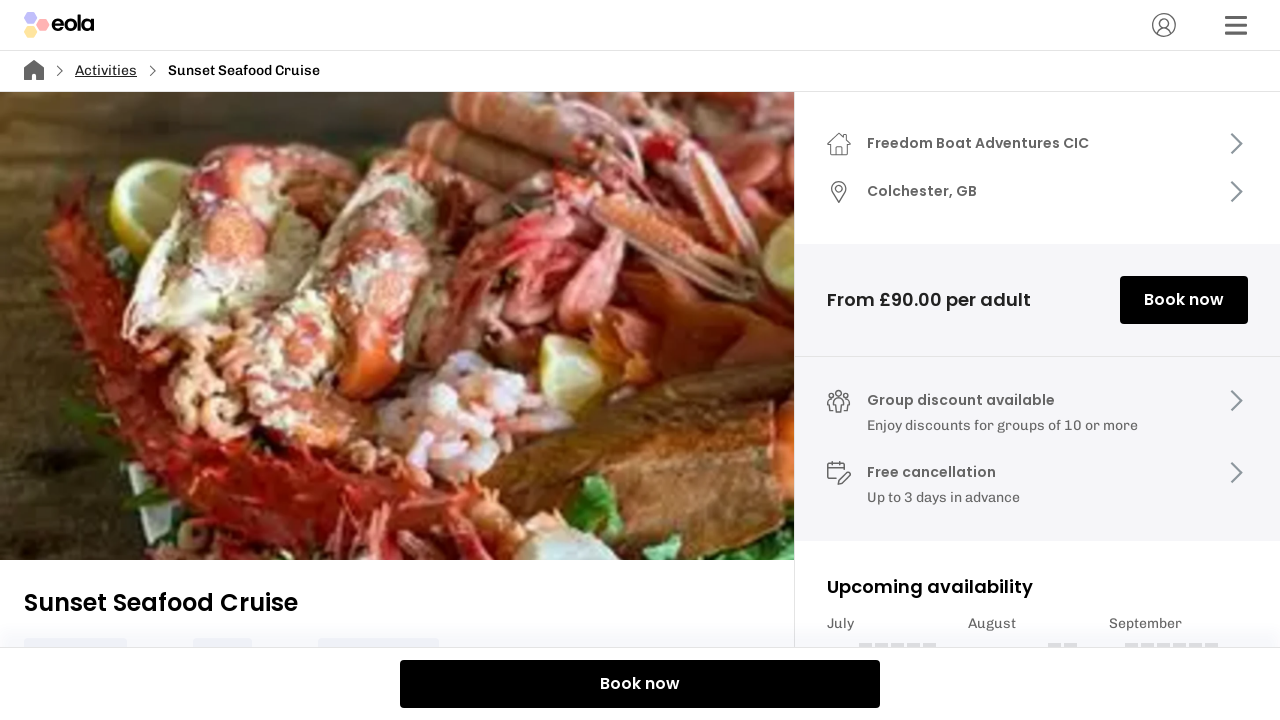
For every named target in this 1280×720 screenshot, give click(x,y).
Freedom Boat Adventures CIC (978, 143)
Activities (106, 70)
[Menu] (1236, 25)
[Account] (1164, 25)
